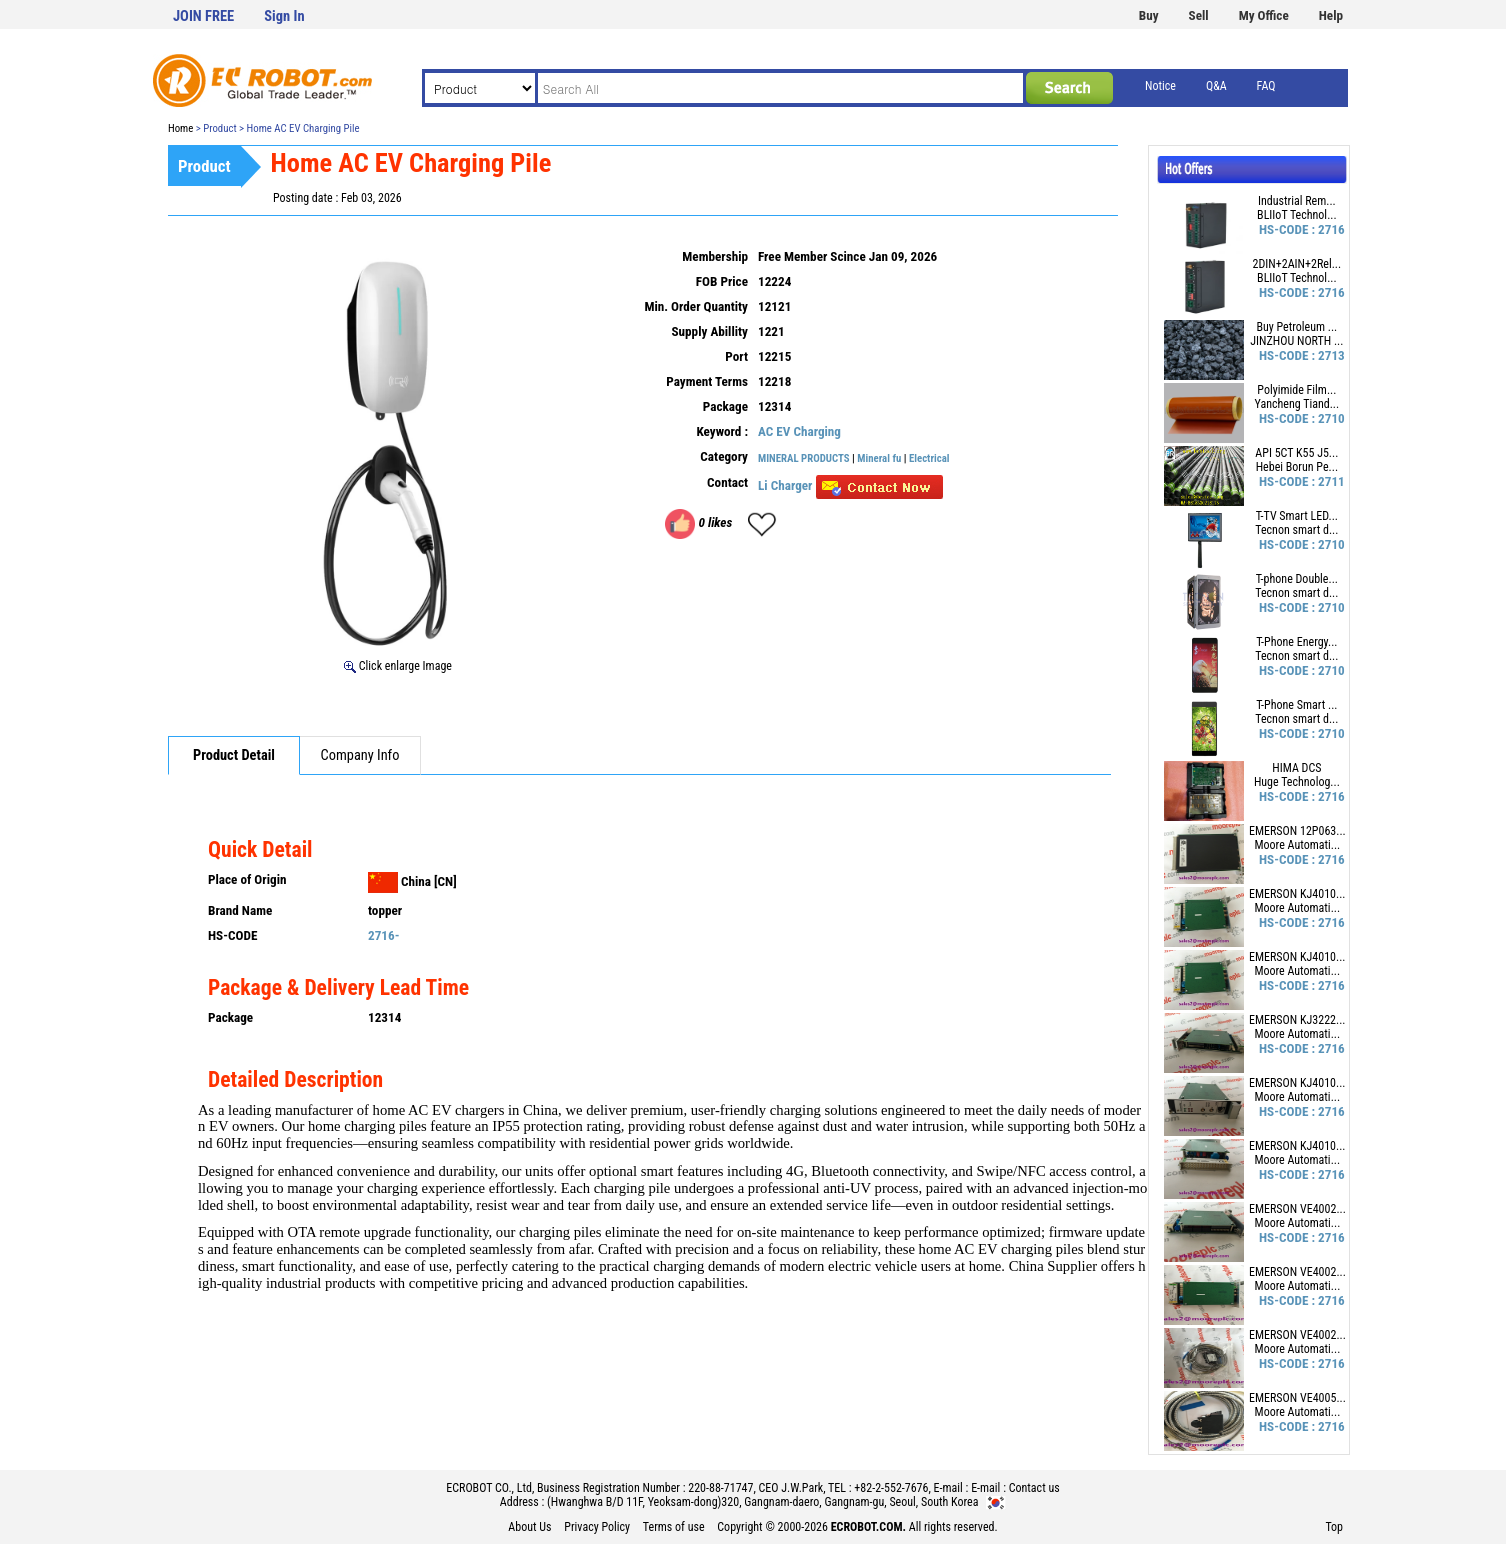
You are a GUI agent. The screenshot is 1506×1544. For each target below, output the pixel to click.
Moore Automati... (1298, 845)
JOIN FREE (203, 16)
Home (180, 128)
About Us (529, 1527)
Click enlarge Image (398, 666)
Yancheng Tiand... (1297, 404)
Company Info (360, 755)
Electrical (929, 458)
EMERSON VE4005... (1297, 1398)
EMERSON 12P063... (1297, 831)
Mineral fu (879, 458)
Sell (1199, 15)
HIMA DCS (1296, 768)
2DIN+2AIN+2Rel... (1297, 264)
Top (1334, 1527)
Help (1331, 15)
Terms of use (674, 1527)
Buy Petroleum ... (1296, 327)
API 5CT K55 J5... (1296, 453)
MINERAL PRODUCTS (804, 458)
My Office (1264, 15)
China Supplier (1053, 1266)
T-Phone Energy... (1296, 642)
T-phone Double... (1297, 579)
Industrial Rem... (1297, 201)
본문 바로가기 (0, 0)
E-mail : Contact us (1015, 1488)
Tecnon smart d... (1296, 530)
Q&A (1216, 86)
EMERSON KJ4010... (1297, 894)
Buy (1149, 15)
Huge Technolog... (1297, 782)
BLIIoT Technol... (1297, 215)
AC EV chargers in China (483, 1110)
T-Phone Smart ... (1296, 705)
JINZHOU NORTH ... (1296, 341)
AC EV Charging (799, 431)
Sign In (284, 16)
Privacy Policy (597, 1527)
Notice (1160, 86)
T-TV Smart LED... (1297, 516)
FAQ (1266, 86)
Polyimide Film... (1296, 390)
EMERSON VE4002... (1297, 1209)
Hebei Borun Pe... (1297, 467)
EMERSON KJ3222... (1297, 1020)
